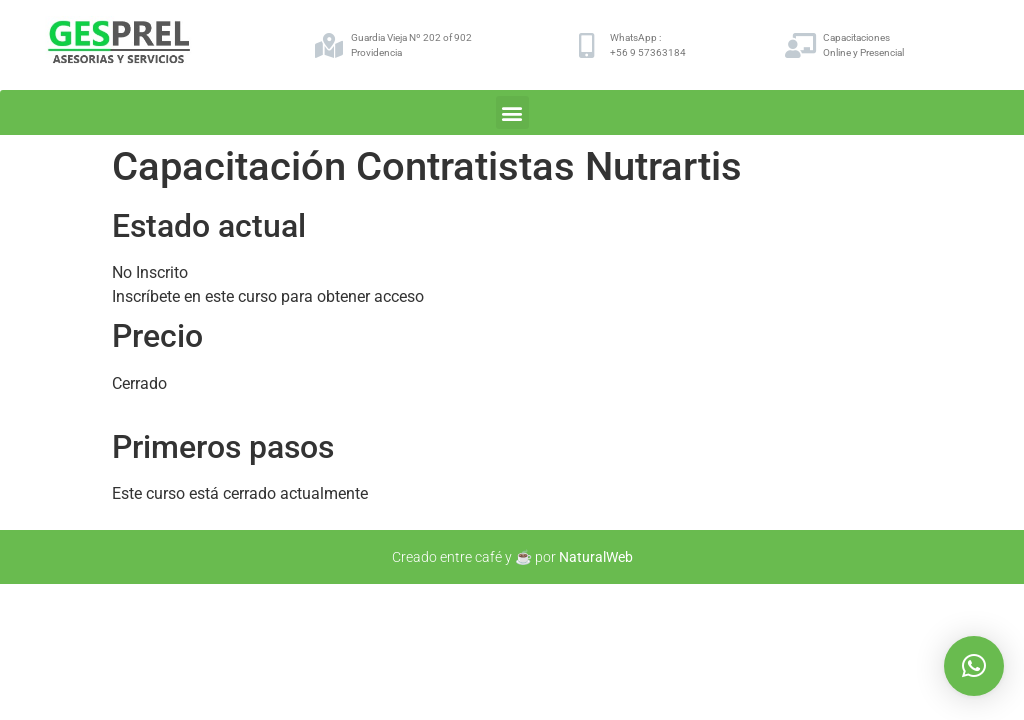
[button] (512, 112)
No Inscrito (150, 272)
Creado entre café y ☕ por (512, 557)
